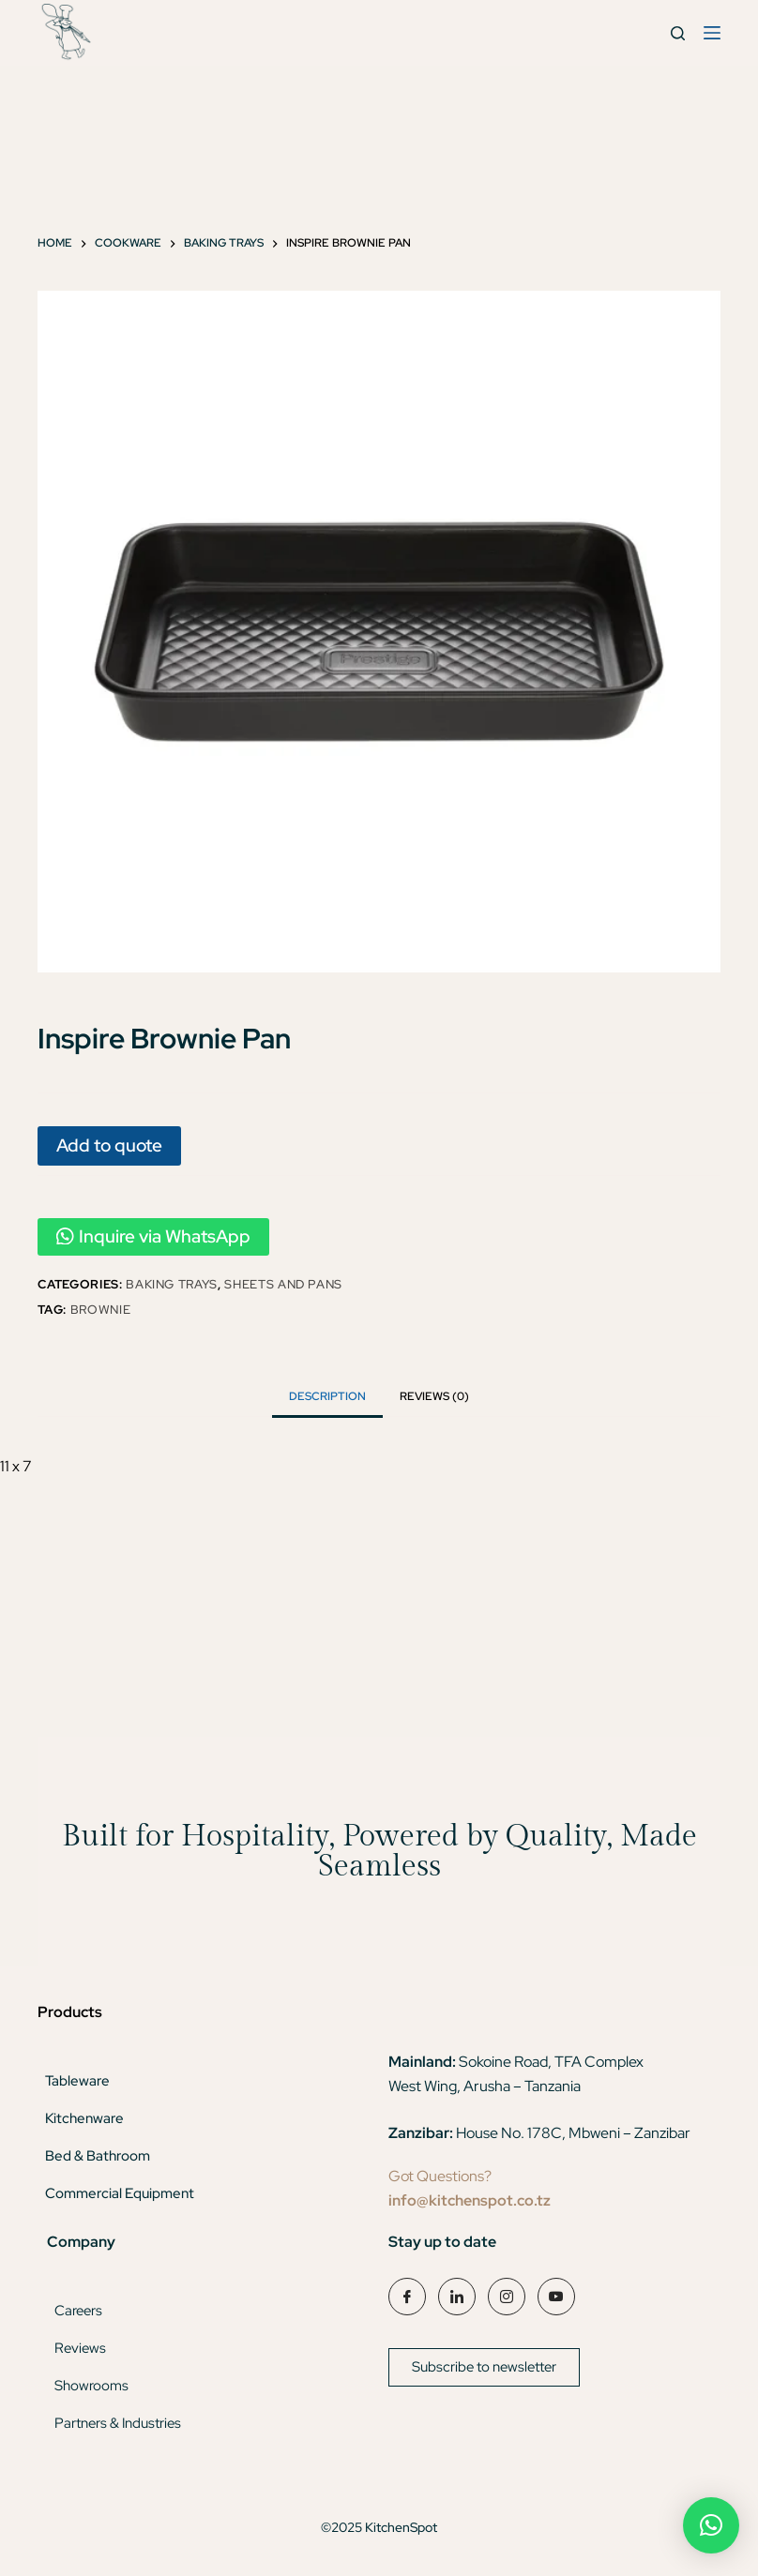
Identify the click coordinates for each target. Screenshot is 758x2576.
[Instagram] (506, 2296)
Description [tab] (327, 1396)
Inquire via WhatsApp (153, 1236)
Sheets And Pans (283, 1284)
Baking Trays (172, 1284)
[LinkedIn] (457, 2296)
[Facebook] (407, 2296)
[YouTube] (556, 2296)
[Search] (678, 33)
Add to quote (109, 1145)
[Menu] (712, 32)
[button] (711, 2525)
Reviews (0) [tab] (434, 1396)
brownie (100, 1310)
